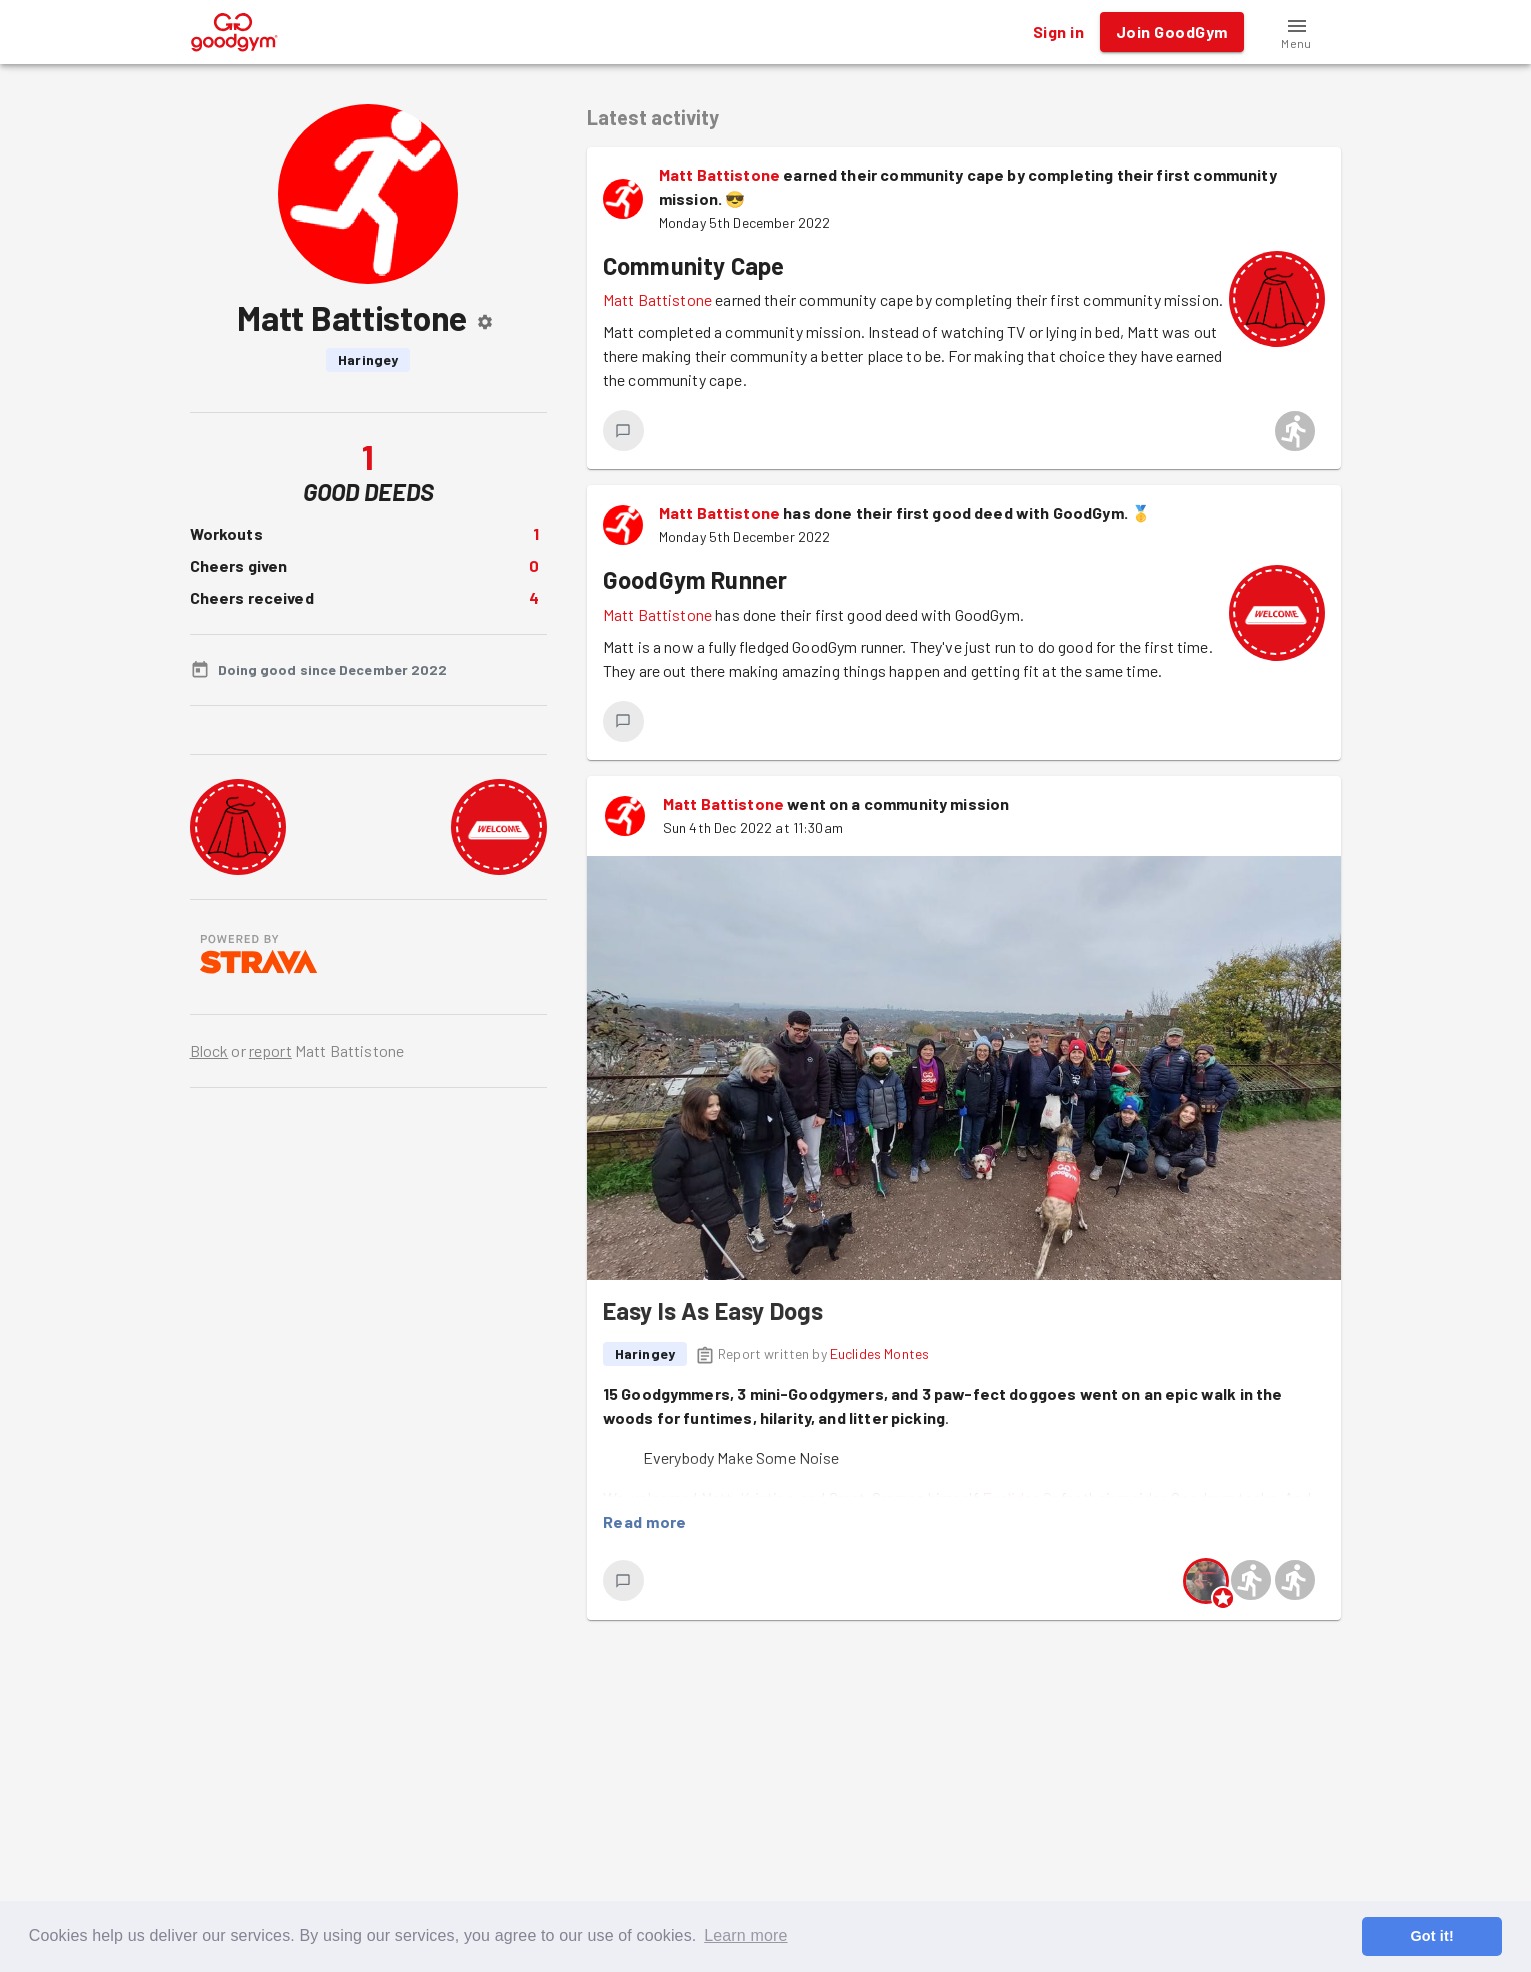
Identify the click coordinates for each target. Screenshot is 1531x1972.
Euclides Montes (879, 1353)
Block (209, 1050)
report (270, 1050)
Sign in (1058, 32)
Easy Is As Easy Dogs (713, 1310)
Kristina (767, 1497)
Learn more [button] (745, 1935)
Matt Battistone (719, 174)
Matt (717, 1497)
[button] (1297, 32)
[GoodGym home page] (234, 29)
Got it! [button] (1431, 1936)
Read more (645, 1522)
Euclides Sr (1020, 1497)
